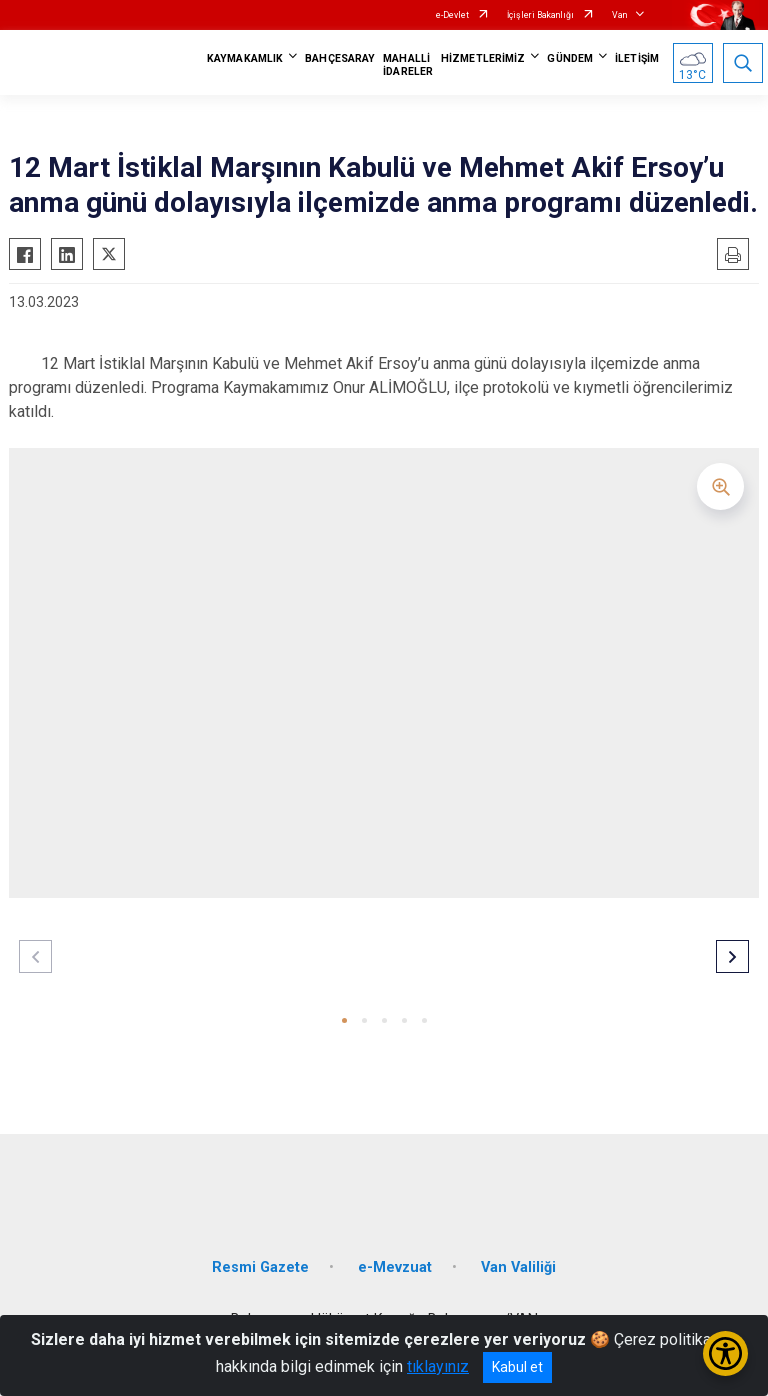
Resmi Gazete (260, 1267)
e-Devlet (452, 15)
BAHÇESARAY (340, 58)
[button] (344, 1020)
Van (619, 15)
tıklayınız (438, 1366)
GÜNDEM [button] (570, 58)
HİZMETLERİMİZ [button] (483, 58)
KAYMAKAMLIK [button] (245, 58)
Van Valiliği (518, 1267)
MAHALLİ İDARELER (408, 65)
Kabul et (517, 1367)
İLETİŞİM (637, 58)
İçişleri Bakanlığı (540, 15)
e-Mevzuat (395, 1267)
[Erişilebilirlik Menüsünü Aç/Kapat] (725, 1353)
